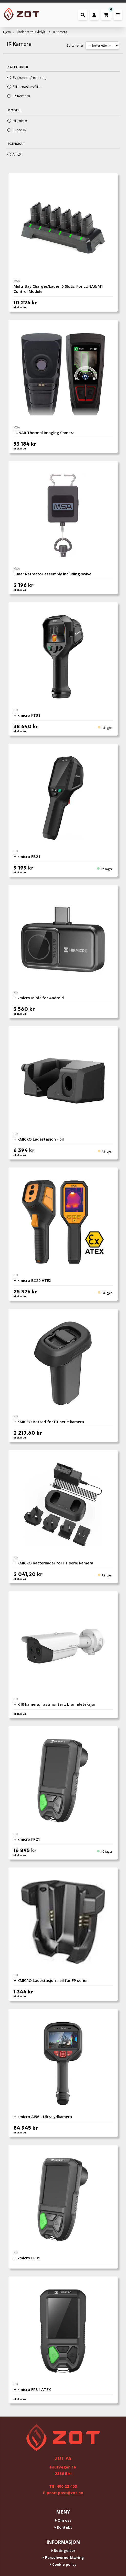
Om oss (63, 2520)
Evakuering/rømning (26, 77)
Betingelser (63, 2550)
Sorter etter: (75, 45)
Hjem (7, 32)
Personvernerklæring (63, 2557)
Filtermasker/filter (24, 86)
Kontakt (63, 2527)
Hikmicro (17, 120)
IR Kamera (59, 32)
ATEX (14, 154)
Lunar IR (16, 129)
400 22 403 (67, 2486)
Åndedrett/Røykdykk (31, 32)
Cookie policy (63, 2564)
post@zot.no (70, 2492)
